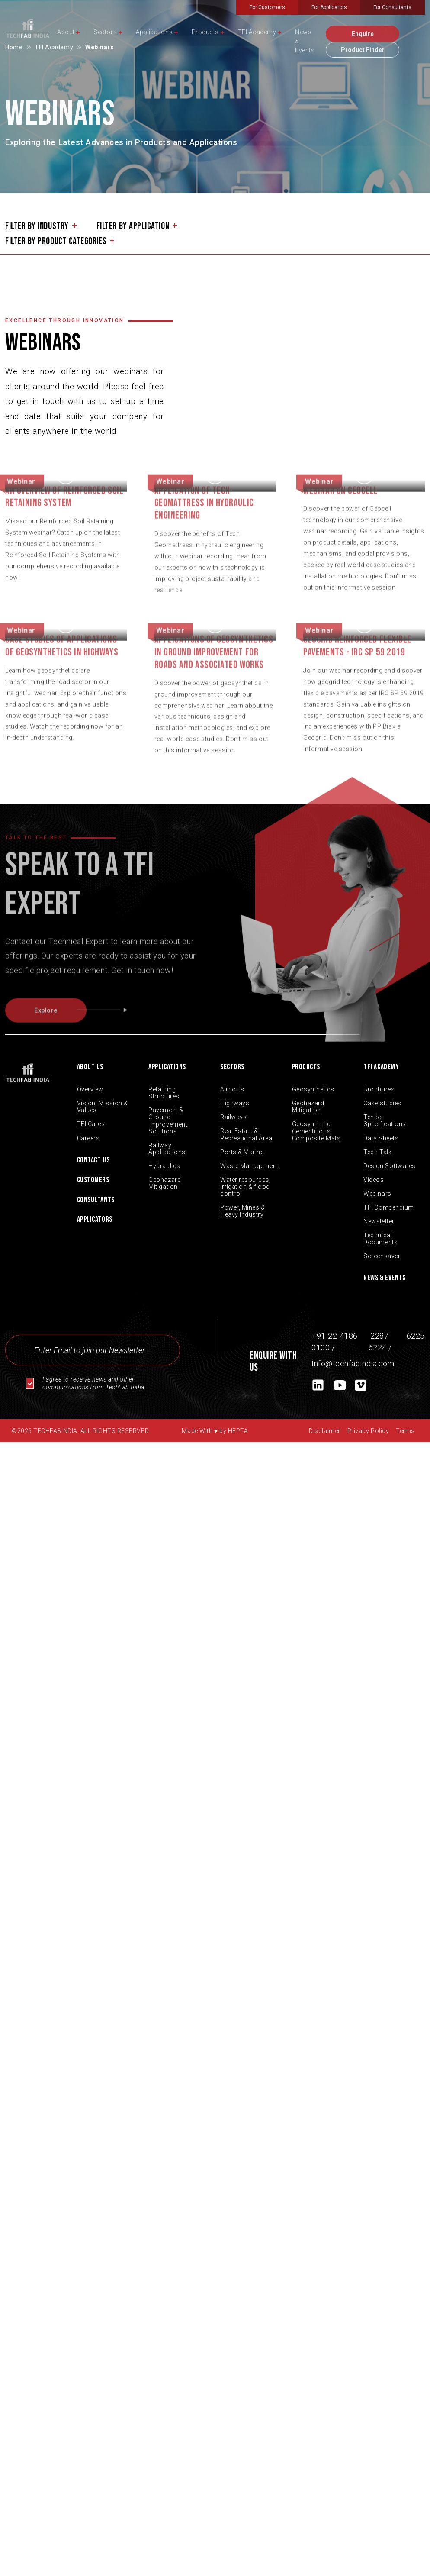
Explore (60, 1028)
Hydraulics (164, 1165)
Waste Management (249, 1165)
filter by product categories (55, 241)
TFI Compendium (388, 1207)
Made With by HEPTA (215, 1430)
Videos (373, 1179)
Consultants (96, 1199)
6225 (414, 1335)
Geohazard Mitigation (164, 1183)
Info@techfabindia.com (352, 1363)
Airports (232, 1089)
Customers (93, 1180)
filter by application (132, 226)
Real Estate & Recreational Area (246, 1134)
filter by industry (37, 226)
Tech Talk (377, 1152)
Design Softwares (389, 1165)
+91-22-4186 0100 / (334, 1341)
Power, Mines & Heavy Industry (242, 1211)
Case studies (382, 1103)
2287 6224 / (380, 1341)
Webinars (377, 1193)
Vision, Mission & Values (102, 1107)
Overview (90, 1089)
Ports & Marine (242, 1152)
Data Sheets (380, 1138)
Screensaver (381, 1255)
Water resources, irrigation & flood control (245, 1186)
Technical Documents (380, 1239)
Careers (88, 1138)
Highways (234, 1103)
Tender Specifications (384, 1120)
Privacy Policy (368, 1430)
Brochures (379, 1089)
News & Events (384, 1277)
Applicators (94, 1219)
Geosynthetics (313, 1089)
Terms (405, 1430)
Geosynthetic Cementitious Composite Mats (316, 1130)
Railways (233, 1117)
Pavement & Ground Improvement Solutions (167, 1120)
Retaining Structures (163, 1093)
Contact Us (93, 1160)
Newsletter (378, 1221)
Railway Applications (166, 1149)
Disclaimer (324, 1430)
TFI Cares (91, 1123)
